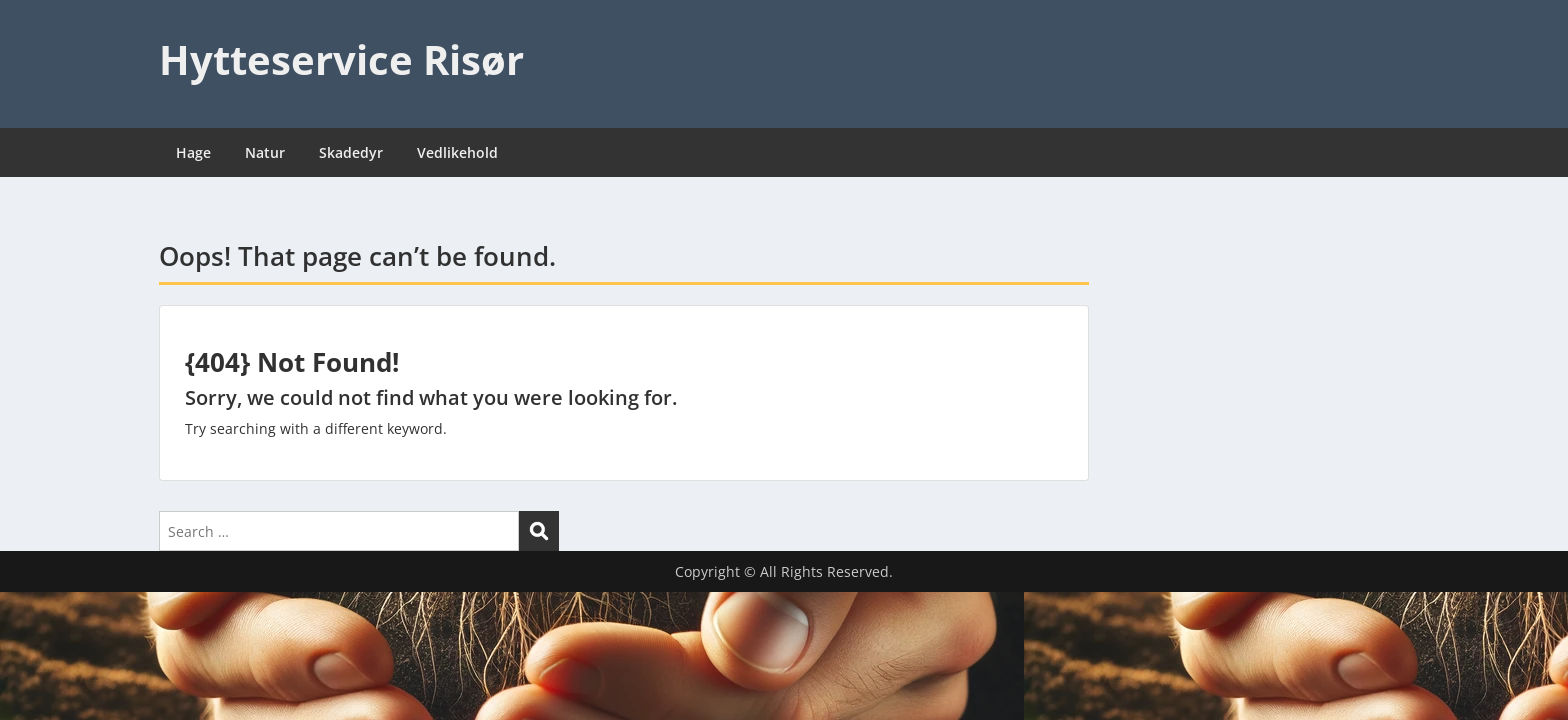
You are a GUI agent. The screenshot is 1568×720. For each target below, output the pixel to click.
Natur (265, 152)
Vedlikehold (457, 152)
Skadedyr (351, 152)
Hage (193, 152)
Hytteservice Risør (341, 59)
